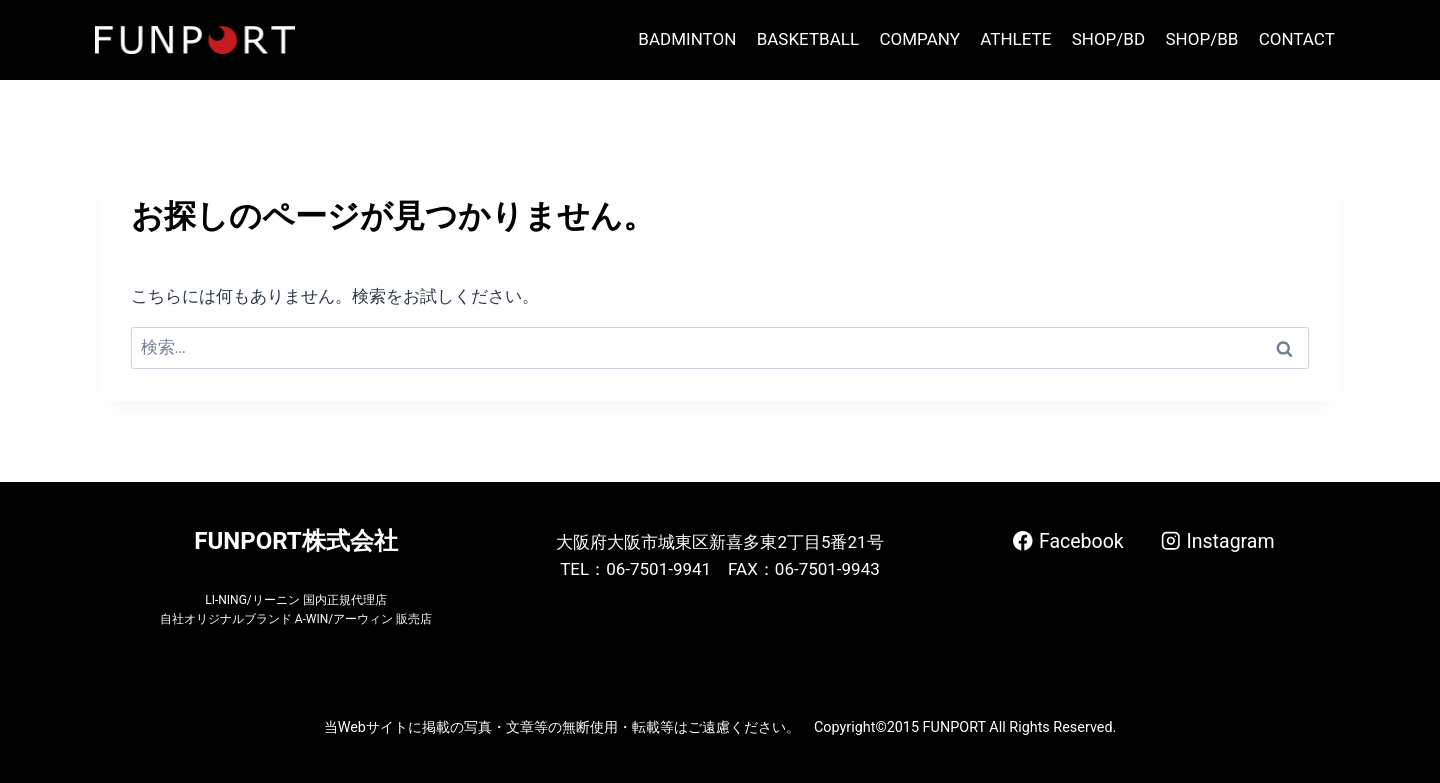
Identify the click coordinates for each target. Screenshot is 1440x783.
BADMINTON (687, 39)
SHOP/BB (1201, 39)
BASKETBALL (808, 39)
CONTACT (1297, 39)
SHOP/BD (1108, 39)
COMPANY (919, 39)
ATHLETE (1015, 39)
